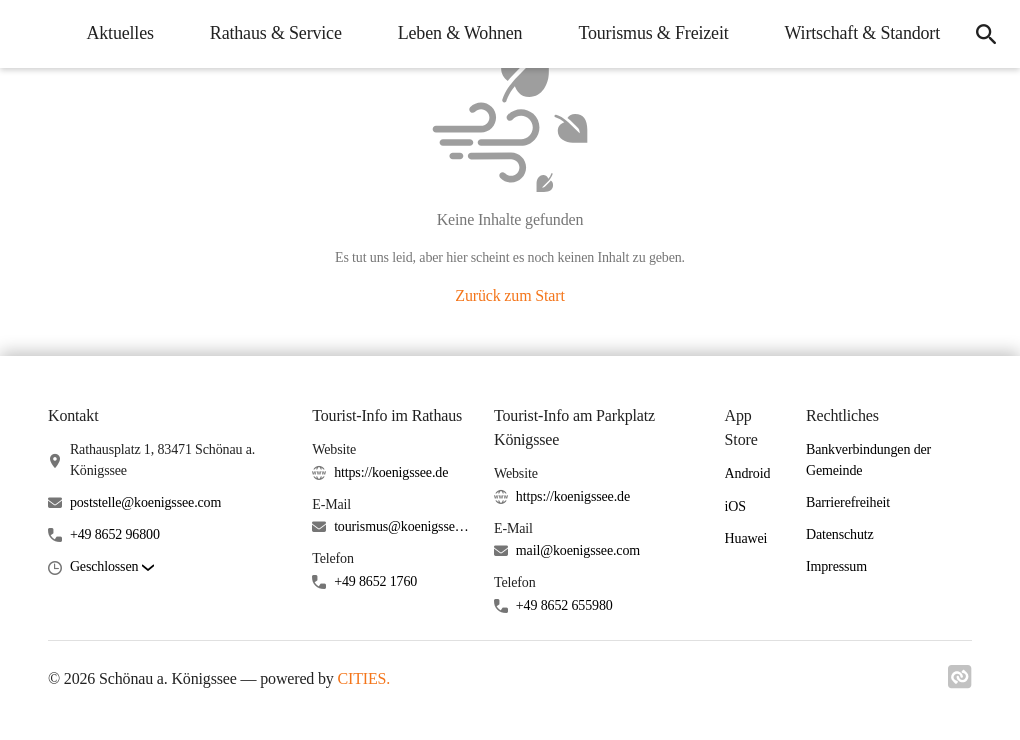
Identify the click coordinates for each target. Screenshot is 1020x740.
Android (748, 473)
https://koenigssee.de (391, 472)
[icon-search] (986, 34)
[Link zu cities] (960, 683)
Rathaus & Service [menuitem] (276, 33)
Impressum (836, 566)
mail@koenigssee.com (578, 550)
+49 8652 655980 (564, 605)
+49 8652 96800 (115, 534)
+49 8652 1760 (375, 581)
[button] (112, 567)
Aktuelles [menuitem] (119, 33)
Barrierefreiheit (848, 502)
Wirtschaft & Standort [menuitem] (862, 33)
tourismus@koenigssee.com (402, 526)
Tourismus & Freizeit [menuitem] (653, 33)
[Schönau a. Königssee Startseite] (30, 34)
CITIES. (364, 678)
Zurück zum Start (509, 295)
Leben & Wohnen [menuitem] (460, 33)
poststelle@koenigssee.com (145, 502)
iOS (735, 506)
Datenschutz (840, 534)
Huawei (746, 538)
